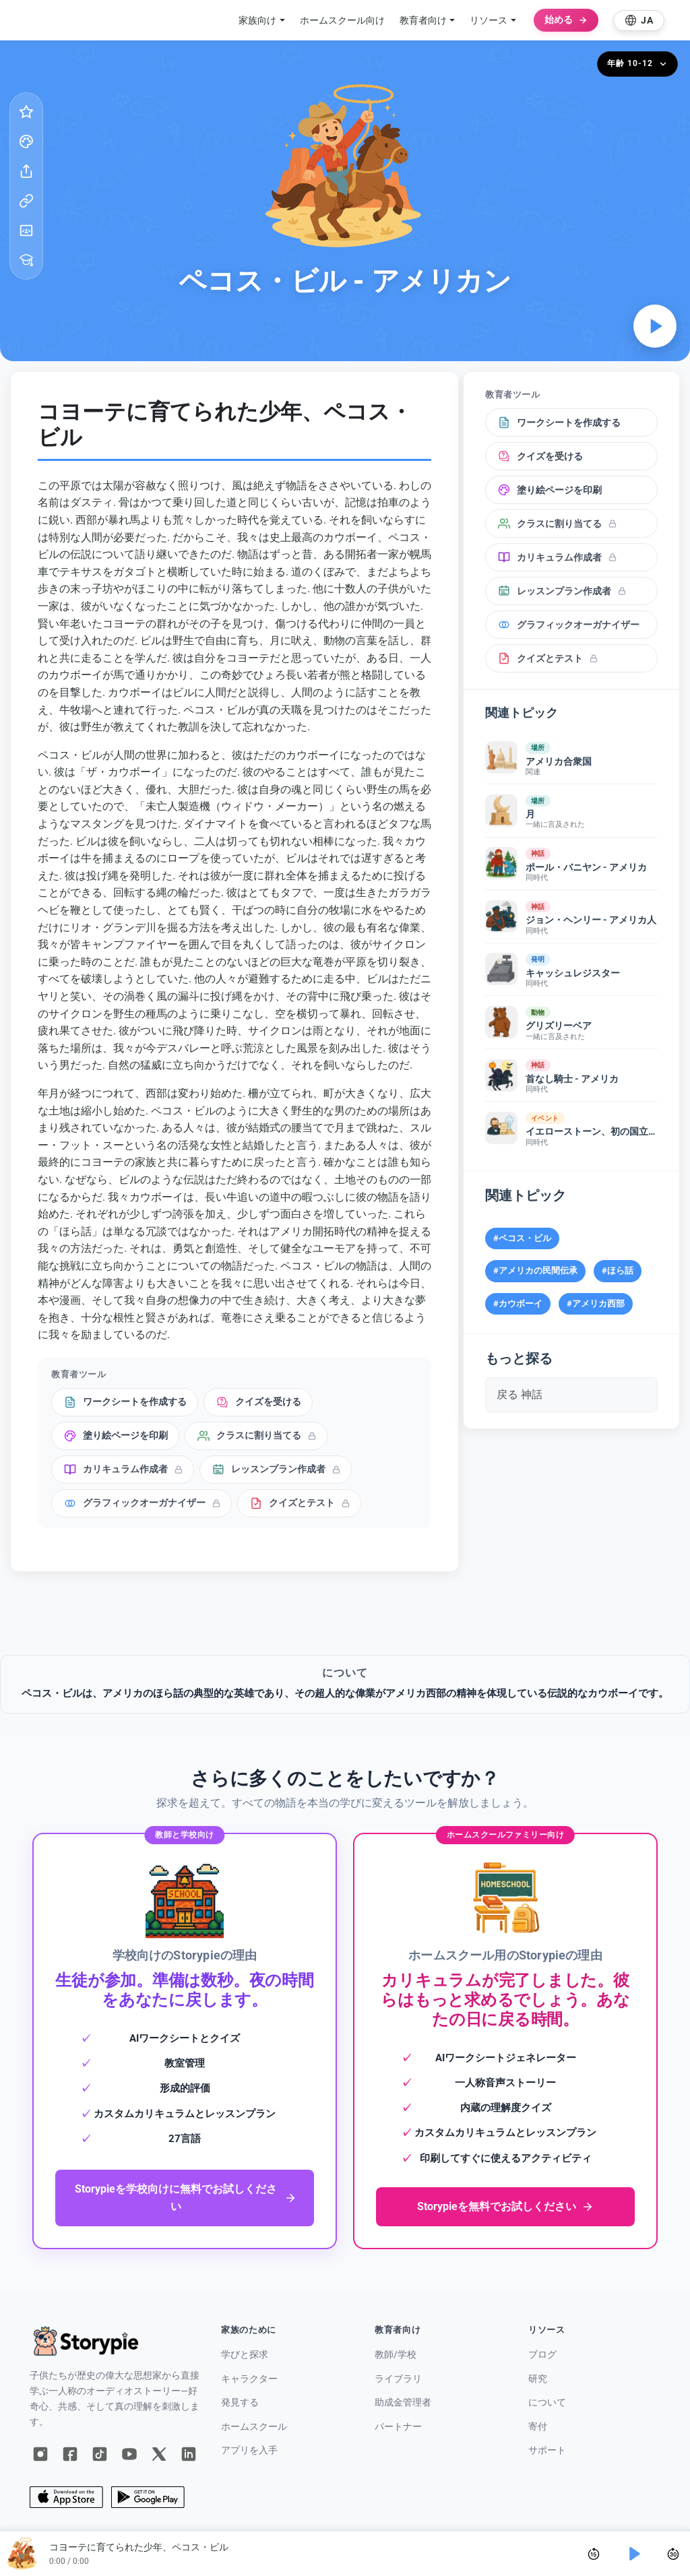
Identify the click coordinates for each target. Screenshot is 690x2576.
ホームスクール (254, 2426)
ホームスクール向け (342, 20)
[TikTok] (100, 2454)
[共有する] (26, 171)
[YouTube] (129, 2454)
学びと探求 (244, 2354)
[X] (159, 2454)
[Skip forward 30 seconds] (673, 2553)
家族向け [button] (257, 20)
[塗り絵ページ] (26, 141)
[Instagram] (40, 2454)
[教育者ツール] (26, 260)
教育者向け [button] (423, 20)
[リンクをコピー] (26, 200)
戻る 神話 (519, 1394)
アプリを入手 (249, 2450)
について (547, 2402)
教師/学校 (395, 2354)
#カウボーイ (517, 1303)
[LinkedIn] (188, 2454)
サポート (547, 2450)
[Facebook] (70, 2454)
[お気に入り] (26, 111)
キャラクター (249, 2379)
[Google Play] (148, 2497)
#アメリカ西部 (596, 1303)
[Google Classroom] (26, 230)
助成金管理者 (403, 2402)
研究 (537, 2379)
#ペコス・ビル (522, 1238)
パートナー (398, 2426)
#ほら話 (617, 1270)
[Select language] (638, 20)
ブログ (542, 2354)
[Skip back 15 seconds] (593, 2553)
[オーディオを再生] (655, 326)
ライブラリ (398, 2379)
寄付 (537, 2426)
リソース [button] (488, 20)
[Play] (633, 2553)
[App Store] (66, 2497)
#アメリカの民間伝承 (535, 1270)
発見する (240, 2402)
